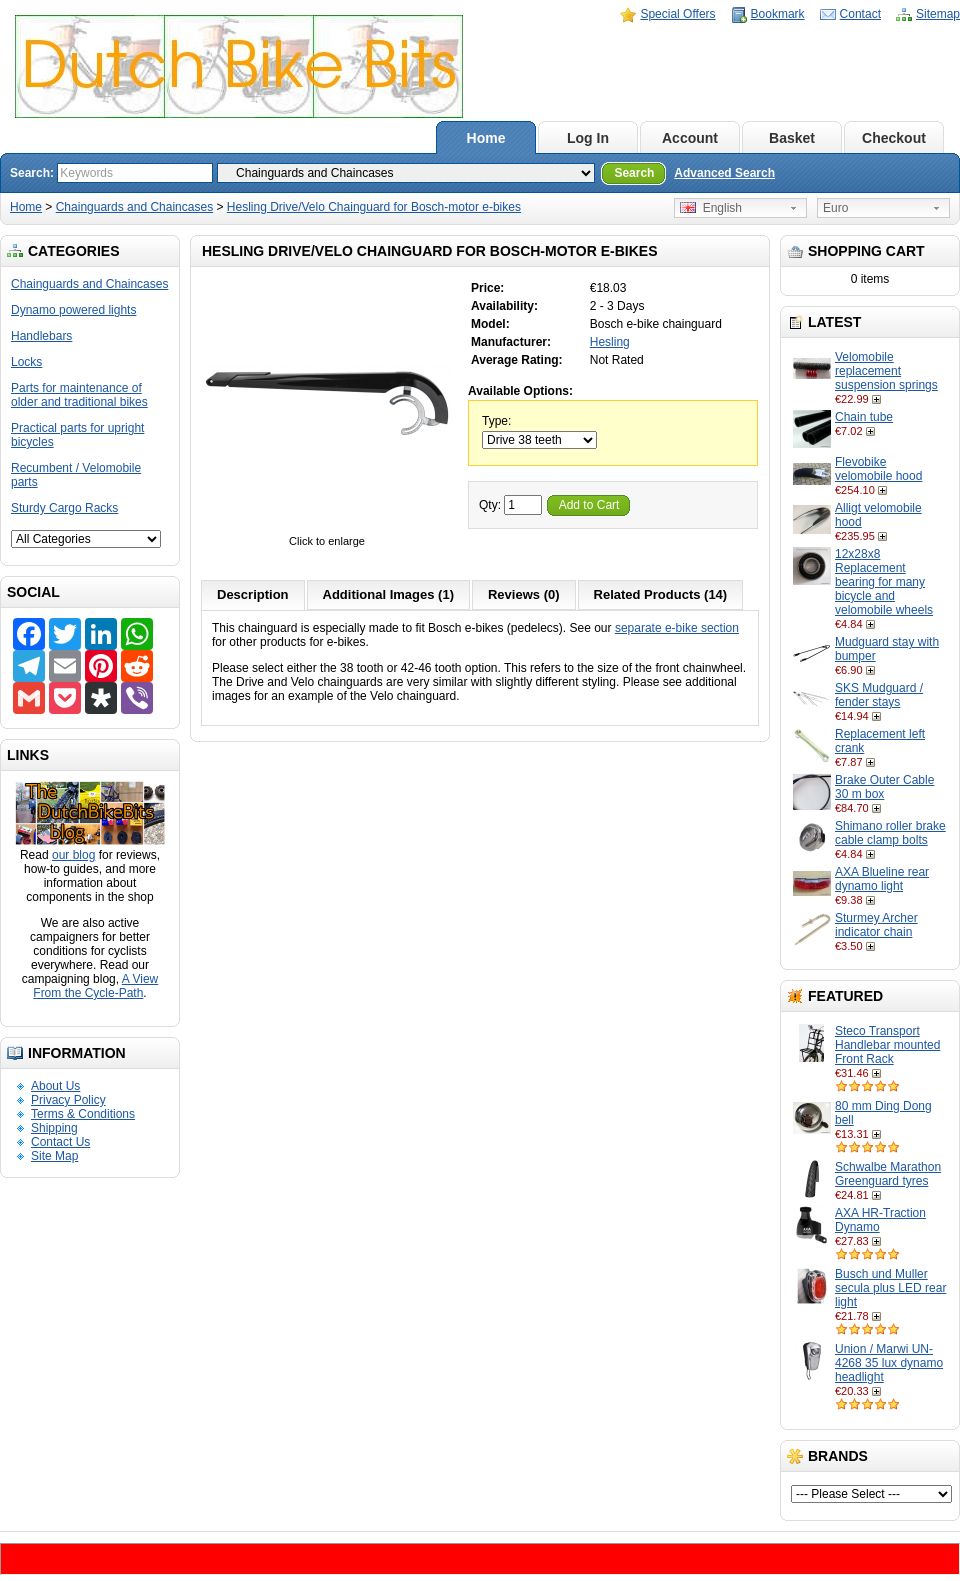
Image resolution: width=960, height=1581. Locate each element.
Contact (860, 14)
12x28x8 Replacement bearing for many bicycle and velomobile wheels (884, 582)
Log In (588, 138)
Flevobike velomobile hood (878, 469)
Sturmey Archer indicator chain (876, 925)
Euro (835, 208)
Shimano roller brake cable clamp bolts (890, 833)
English (711, 208)
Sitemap (938, 14)
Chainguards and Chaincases (134, 207)
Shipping (54, 1128)
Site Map (54, 1156)
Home (486, 138)
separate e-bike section (677, 628)
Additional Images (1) (388, 594)
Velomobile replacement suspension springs (886, 371)
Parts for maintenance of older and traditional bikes (79, 395)
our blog (73, 855)
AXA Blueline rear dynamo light (882, 879)
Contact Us (60, 1142)
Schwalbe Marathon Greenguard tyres (888, 1174)
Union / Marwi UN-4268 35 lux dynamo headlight (889, 1363)
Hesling (610, 342)
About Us (55, 1086)
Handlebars (41, 336)
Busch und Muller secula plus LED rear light (890, 1288)
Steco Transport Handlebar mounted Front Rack (887, 1045)
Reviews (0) (524, 594)
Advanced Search (724, 173)
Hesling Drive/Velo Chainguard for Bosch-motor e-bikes (374, 207)
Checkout (894, 138)
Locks (26, 362)
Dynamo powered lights (73, 310)
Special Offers (677, 14)
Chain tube (864, 417)
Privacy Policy (68, 1100)
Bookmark (778, 14)
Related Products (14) (661, 594)
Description (253, 594)
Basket (792, 138)
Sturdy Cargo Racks (64, 508)
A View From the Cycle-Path (95, 986)
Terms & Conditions (83, 1114)
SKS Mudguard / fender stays (879, 695)
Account (690, 138)
